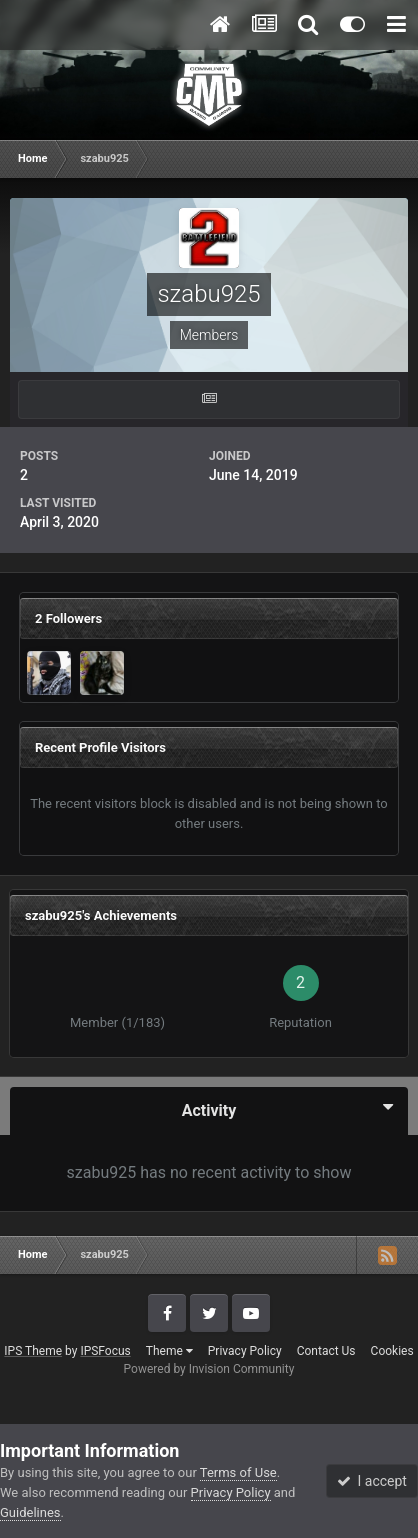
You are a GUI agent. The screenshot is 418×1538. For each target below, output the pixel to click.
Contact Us (326, 1351)
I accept (372, 1481)
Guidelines (30, 1512)
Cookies (392, 1351)
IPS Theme (33, 1351)
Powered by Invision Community (209, 1369)
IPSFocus (105, 1351)
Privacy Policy (245, 1351)
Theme (169, 1351)
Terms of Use (238, 1472)
